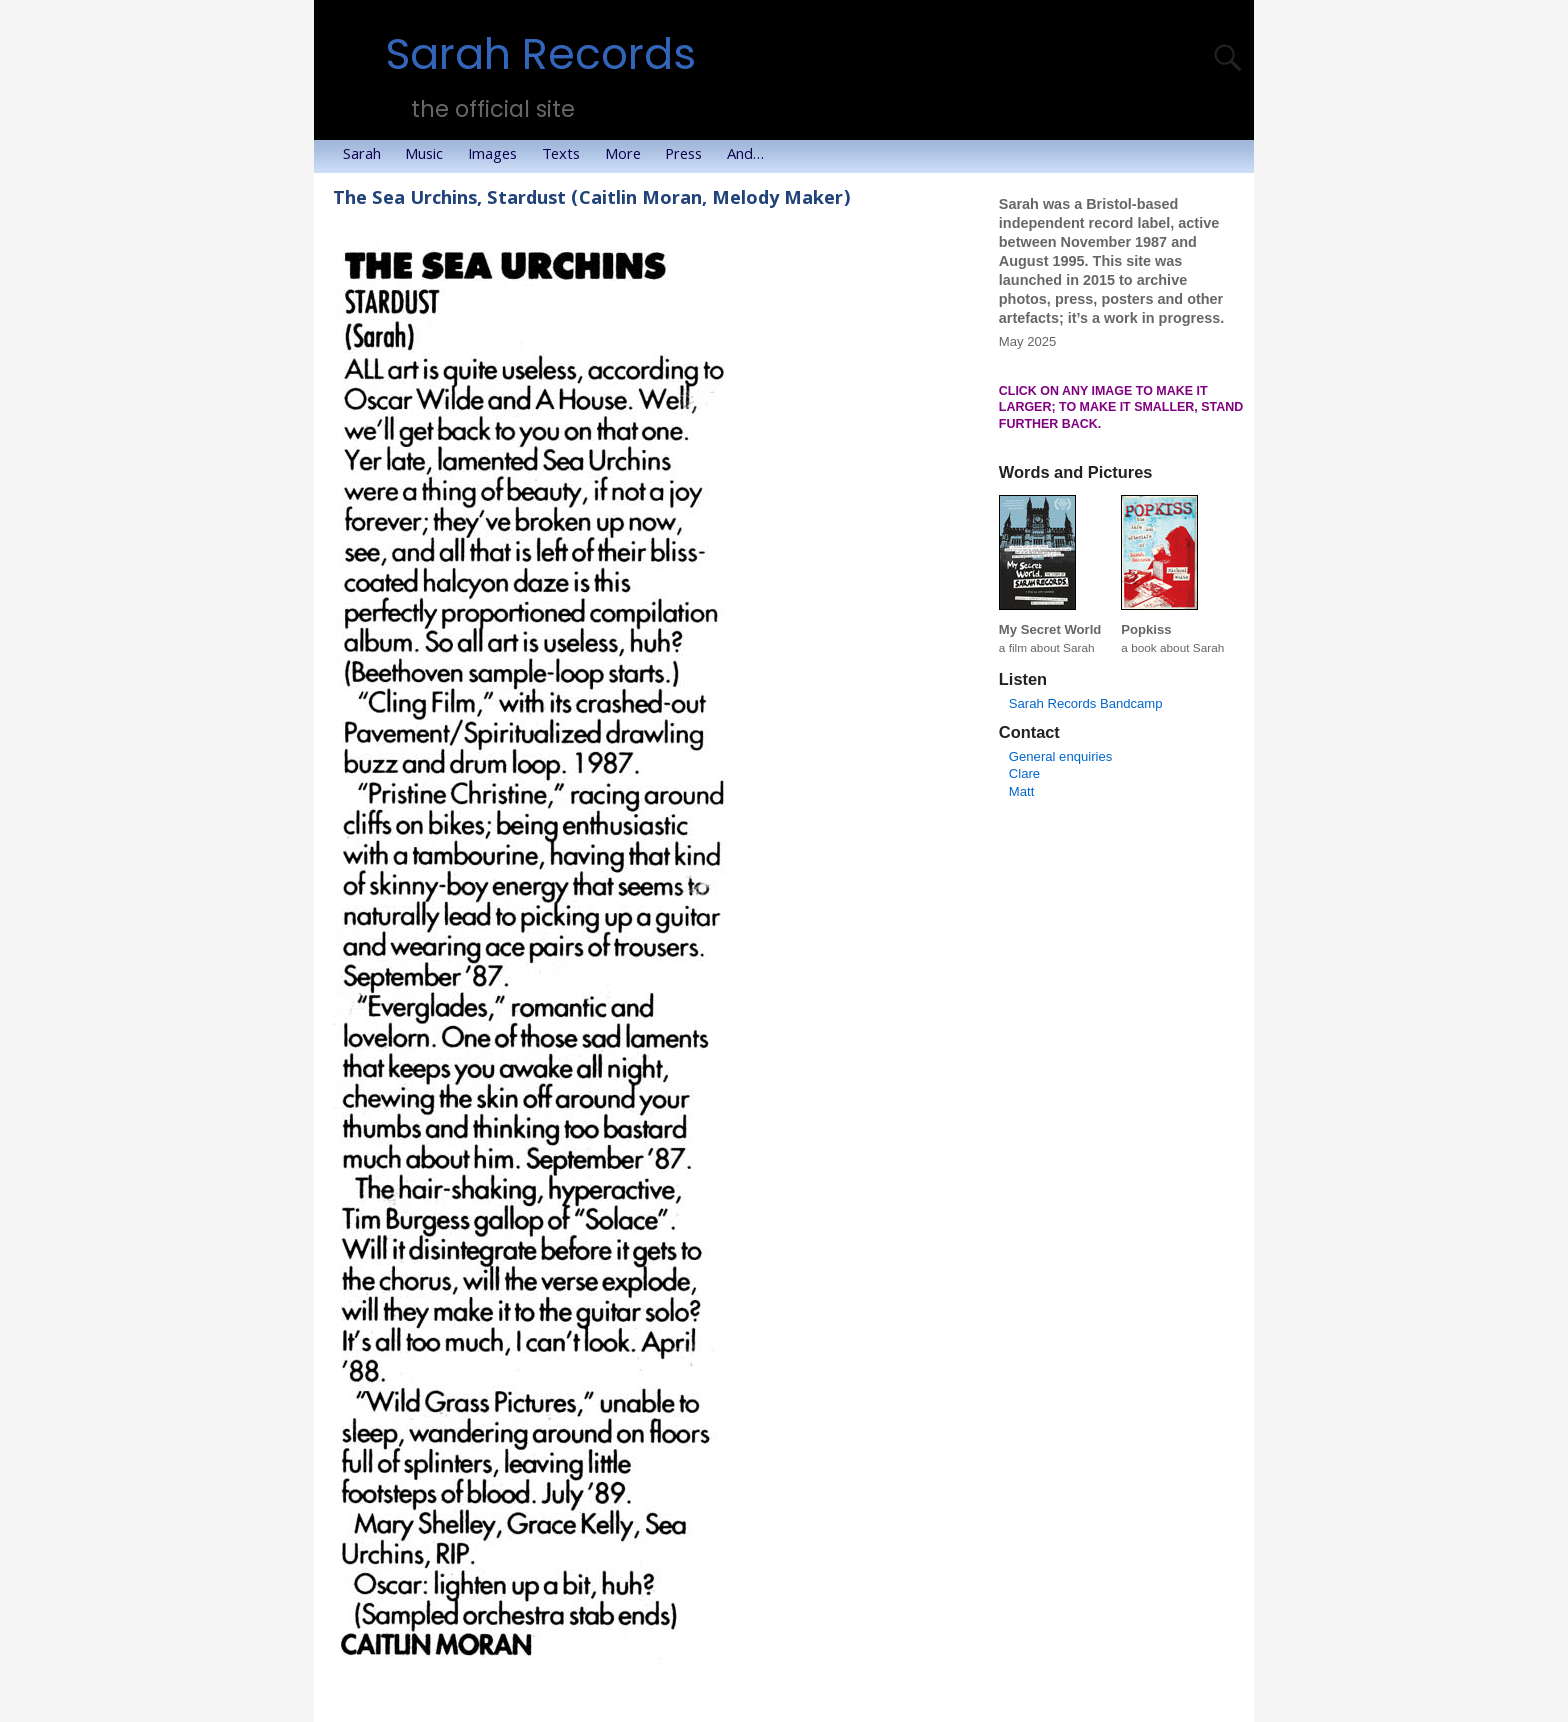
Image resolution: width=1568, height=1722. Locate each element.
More (629, 156)
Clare (1024, 773)
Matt (1022, 791)
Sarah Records (541, 54)
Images (498, 156)
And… (751, 156)
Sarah (368, 156)
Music (430, 156)
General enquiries (1060, 756)
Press (689, 156)
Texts (567, 156)
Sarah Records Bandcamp (1086, 703)
